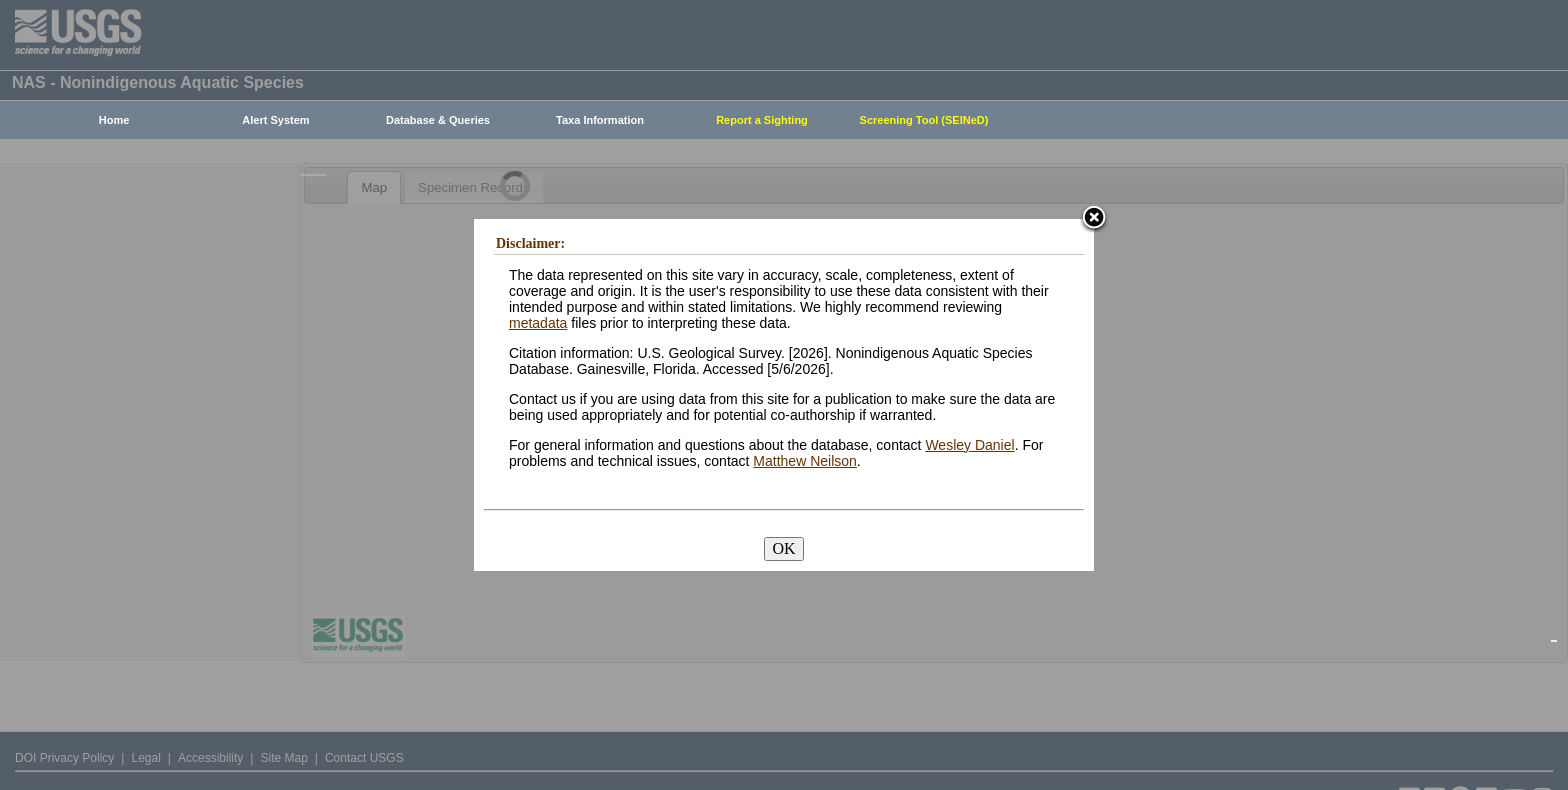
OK (783, 548)
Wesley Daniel (969, 445)
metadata (538, 323)
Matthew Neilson (805, 461)
